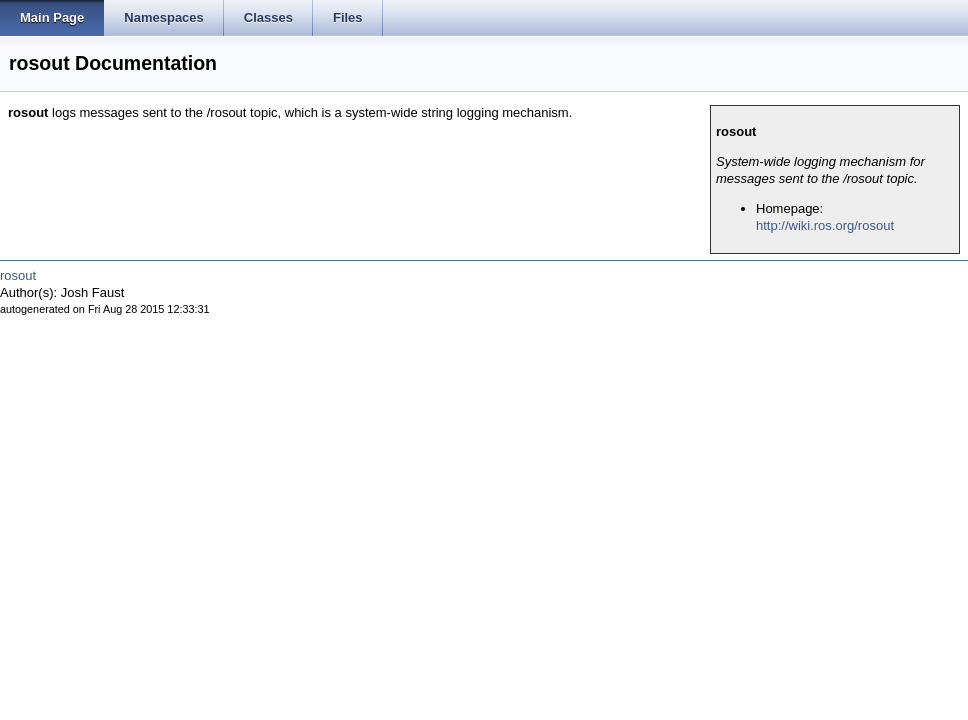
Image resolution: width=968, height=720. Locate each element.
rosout (18, 275)
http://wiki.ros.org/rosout (825, 225)
